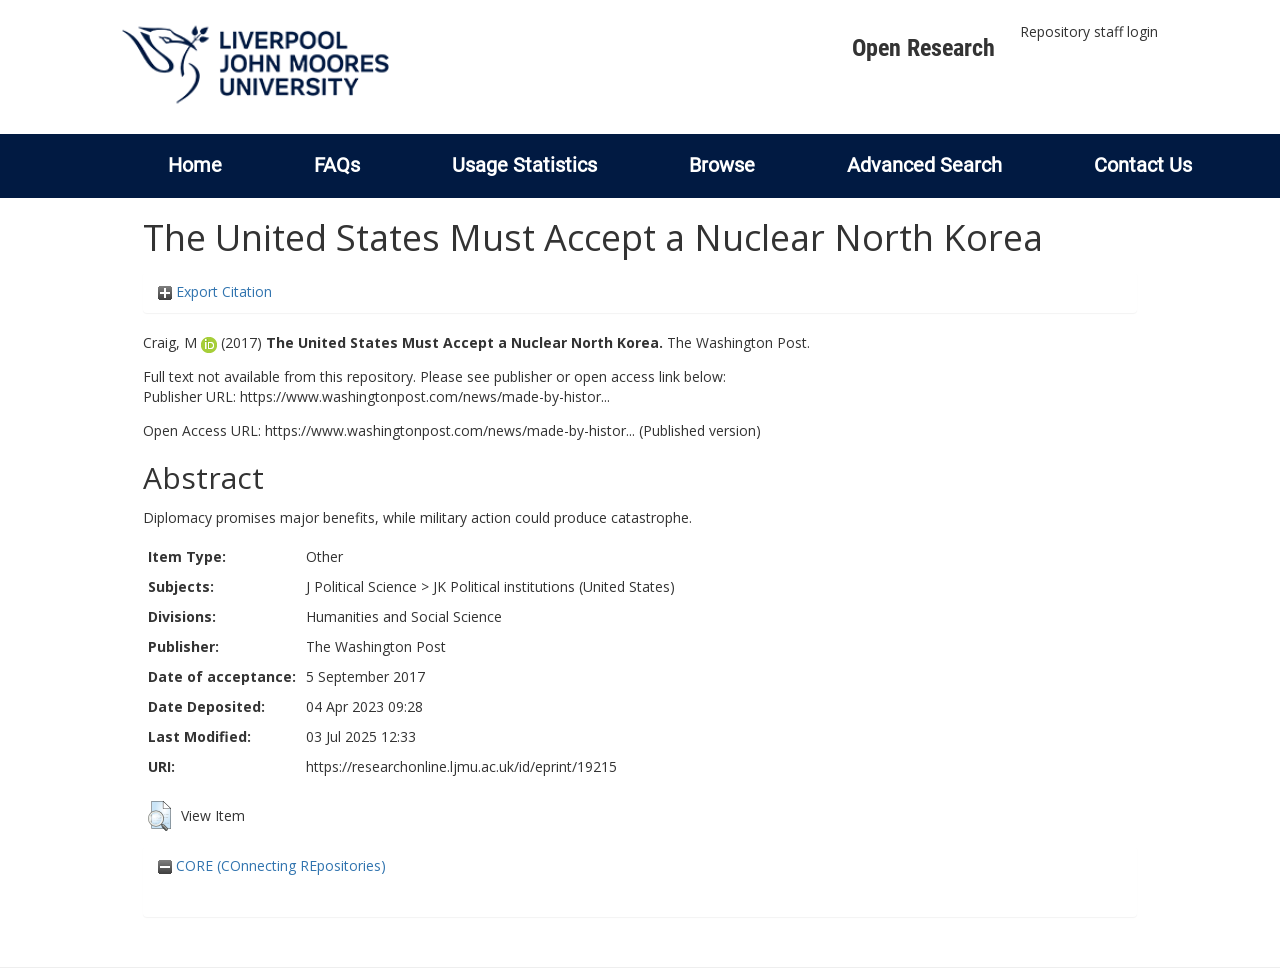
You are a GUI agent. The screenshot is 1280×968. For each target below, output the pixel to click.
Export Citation (215, 291)
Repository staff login (1089, 31)
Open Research (923, 48)
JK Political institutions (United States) (554, 586)
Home (195, 165)
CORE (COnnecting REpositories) (272, 865)
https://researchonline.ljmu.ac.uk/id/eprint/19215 (461, 766)
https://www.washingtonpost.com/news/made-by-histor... (425, 396)
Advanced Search (924, 165)
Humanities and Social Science (404, 616)
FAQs (337, 165)
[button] (159, 816)
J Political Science (361, 586)
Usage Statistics (524, 165)
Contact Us (1143, 165)
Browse (722, 165)
